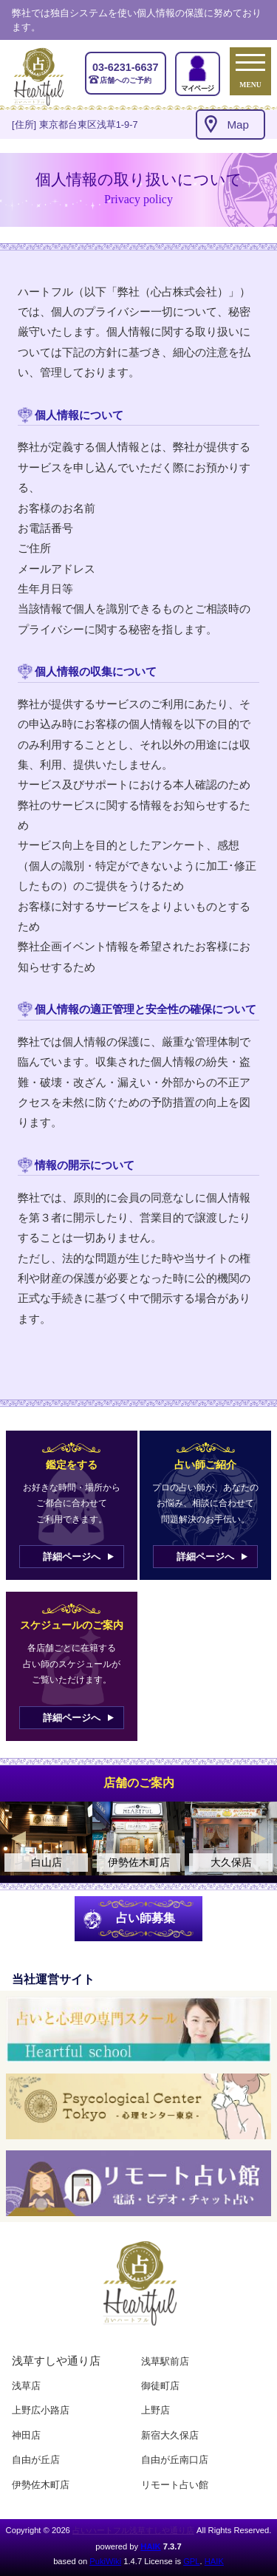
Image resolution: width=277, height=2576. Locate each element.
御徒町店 (160, 2385)
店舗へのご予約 (125, 72)
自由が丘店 (36, 2459)
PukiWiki (105, 2561)
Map (238, 124)
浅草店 (26, 2385)
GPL (191, 2561)
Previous (18, 1838)
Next (258, 1838)
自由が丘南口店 (174, 2459)
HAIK (150, 2546)
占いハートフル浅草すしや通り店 (133, 2530)
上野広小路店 (40, 2410)
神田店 (26, 2435)
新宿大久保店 (170, 2435)
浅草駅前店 (165, 2361)
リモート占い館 (174, 2484)
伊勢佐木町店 (40, 2484)
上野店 (155, 2410)
